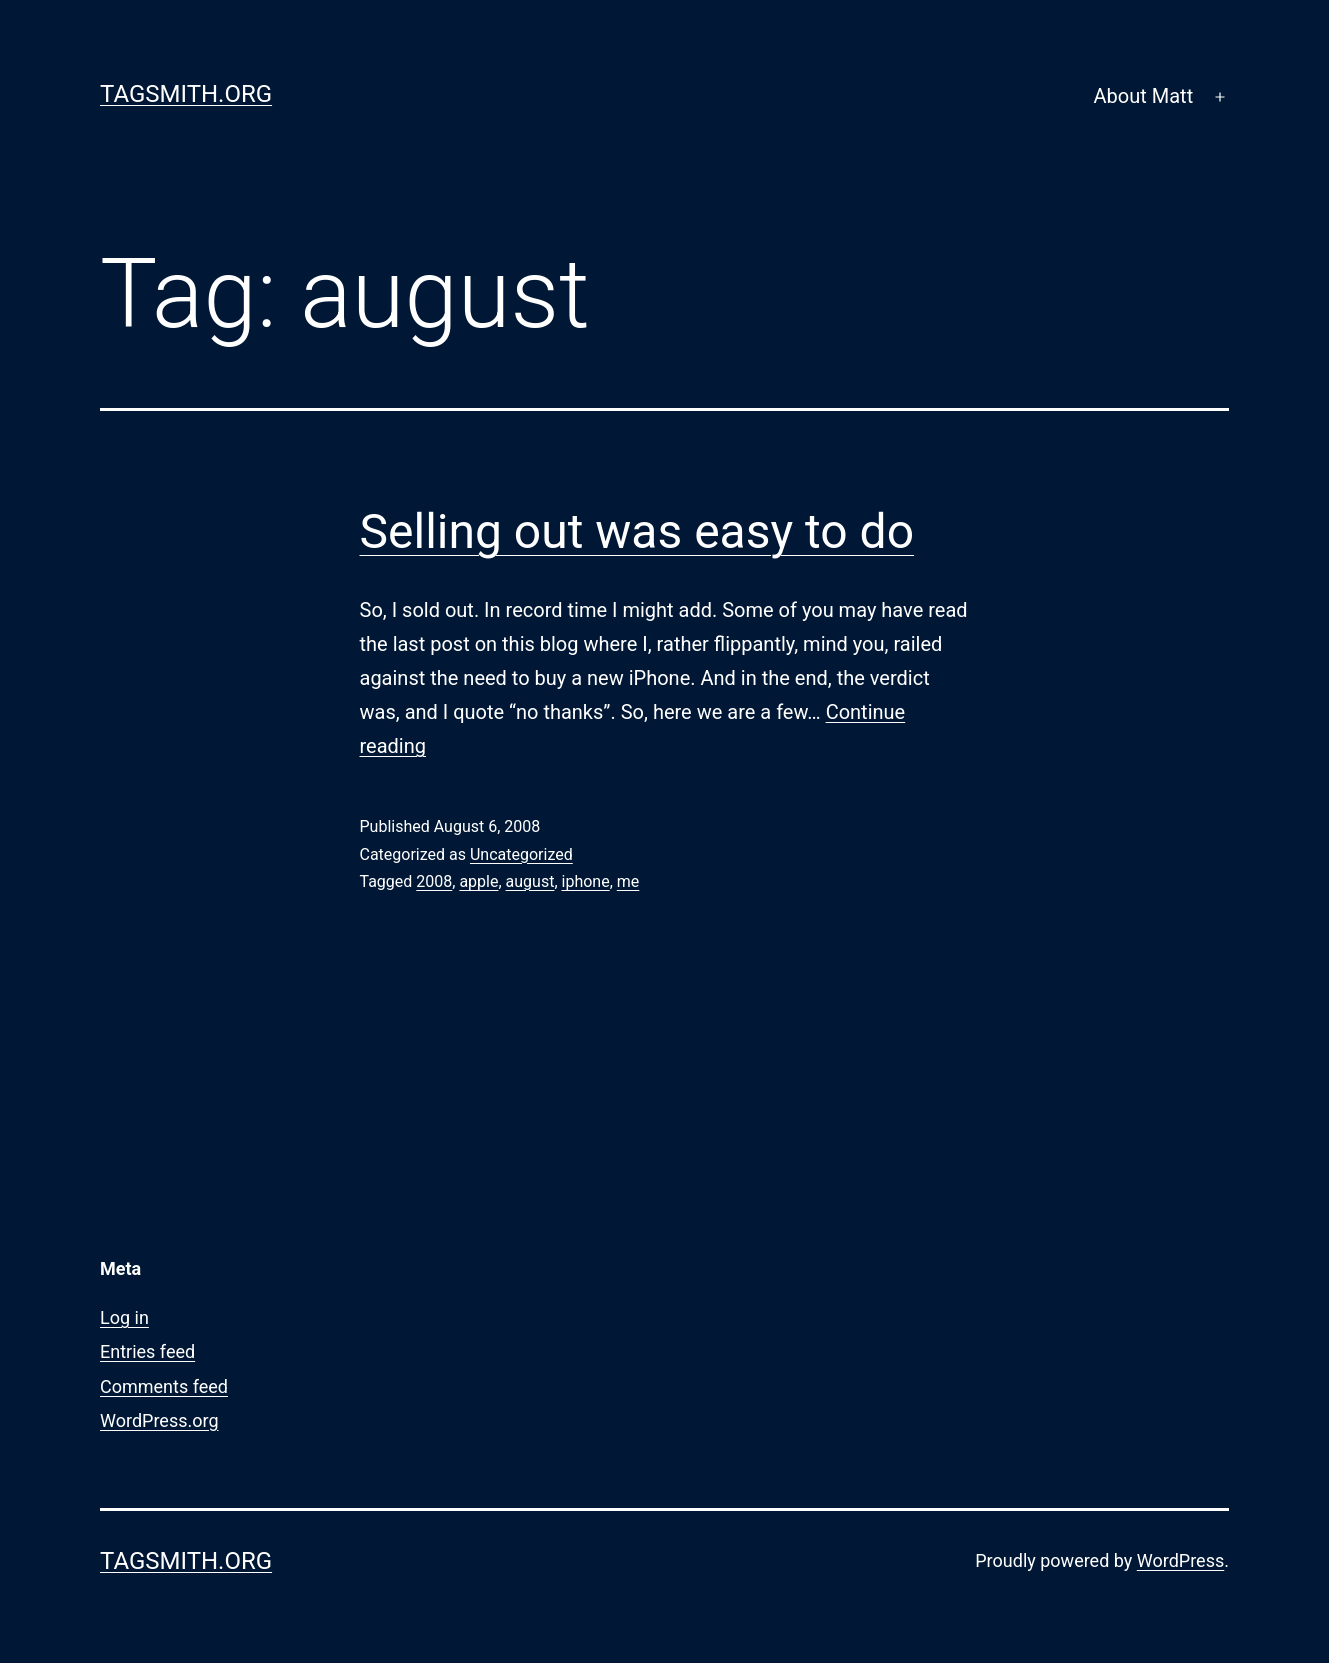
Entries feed (147, 1351)
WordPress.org (159, 1420)
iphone (586, 881)
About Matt (1144, 96)
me (628, 881)
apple (478, 881)
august (530, 881)
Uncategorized (521, 854)
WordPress (1180, 1560)
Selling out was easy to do (637, 531)
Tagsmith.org (186, 94)
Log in (124, 1317)
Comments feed (164, 1386)
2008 (434, 881)
